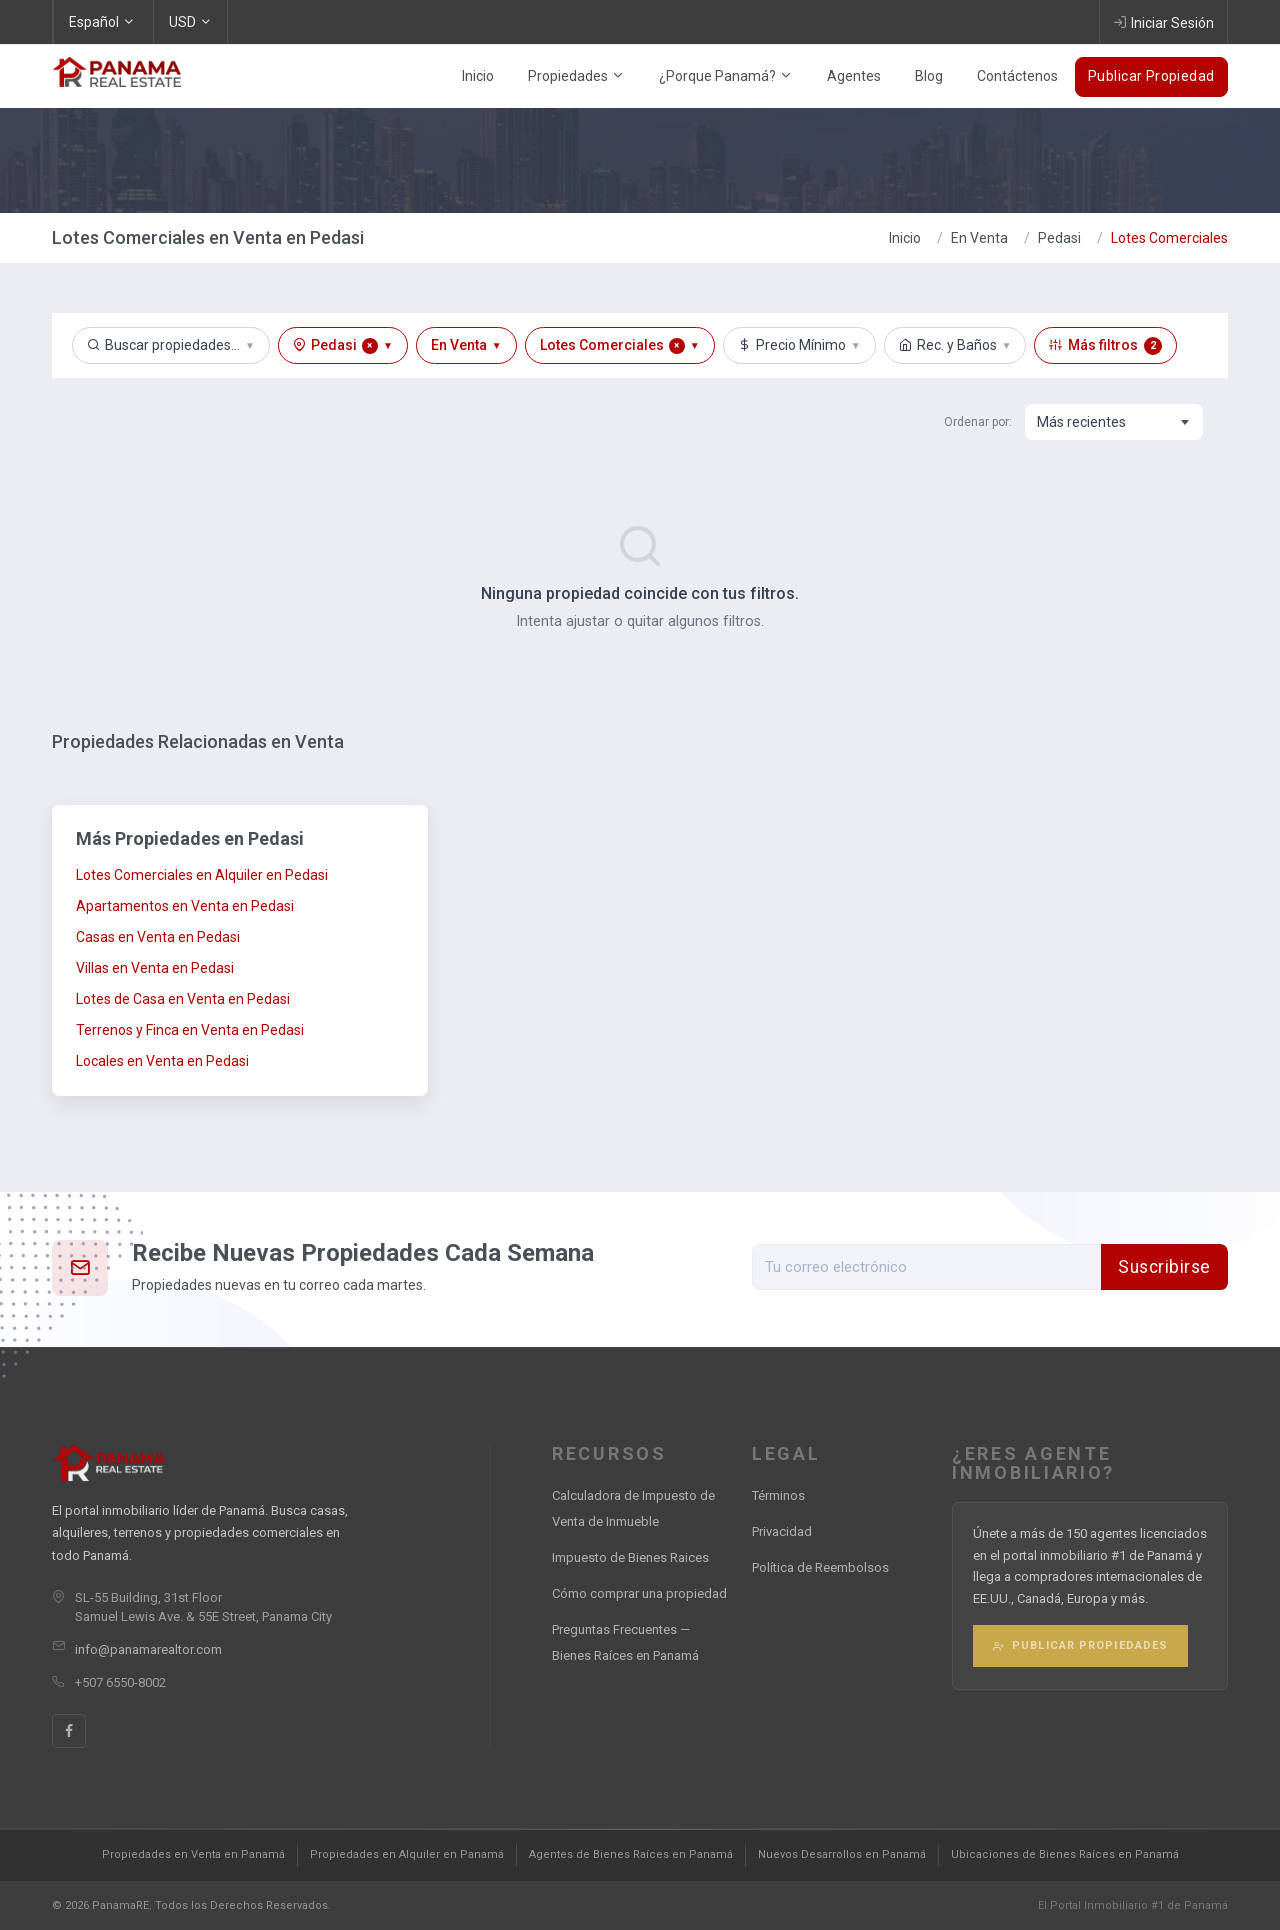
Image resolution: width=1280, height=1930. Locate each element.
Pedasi (1059, 238)
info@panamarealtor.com (148, 1649)
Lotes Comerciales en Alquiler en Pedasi (202, 875)
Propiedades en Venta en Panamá (193, 1854)
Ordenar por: (978, 422)
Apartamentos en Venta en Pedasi (185, 906)
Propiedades (576, 76)
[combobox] (1114, 422)
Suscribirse (1164, 1267)
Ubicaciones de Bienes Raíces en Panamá (1065, 1854)
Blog (929, 76)
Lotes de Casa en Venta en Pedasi (183, 999)
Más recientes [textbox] (1081, 422)
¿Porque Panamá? (726, 76)
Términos (778, 1495)
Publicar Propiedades (1080, 1645)
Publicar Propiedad (1151, 76)
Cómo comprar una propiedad (639, 1593)
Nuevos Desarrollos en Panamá (842, 1854)
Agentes (854, 76)
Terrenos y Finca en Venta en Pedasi (190, 1030)
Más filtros (1105, 346)
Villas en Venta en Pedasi (155, 968)
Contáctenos (1017, 76)
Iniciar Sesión (1163, 22)
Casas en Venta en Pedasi (158, 937)
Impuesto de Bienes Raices (630, 1557)
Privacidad (782, 1531)
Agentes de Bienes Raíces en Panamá (631, 1854)
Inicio (478, 76)
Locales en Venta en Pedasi (162, 1061)
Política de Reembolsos (820, 1567)
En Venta (979, 238)
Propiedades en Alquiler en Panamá (407, 1854)
